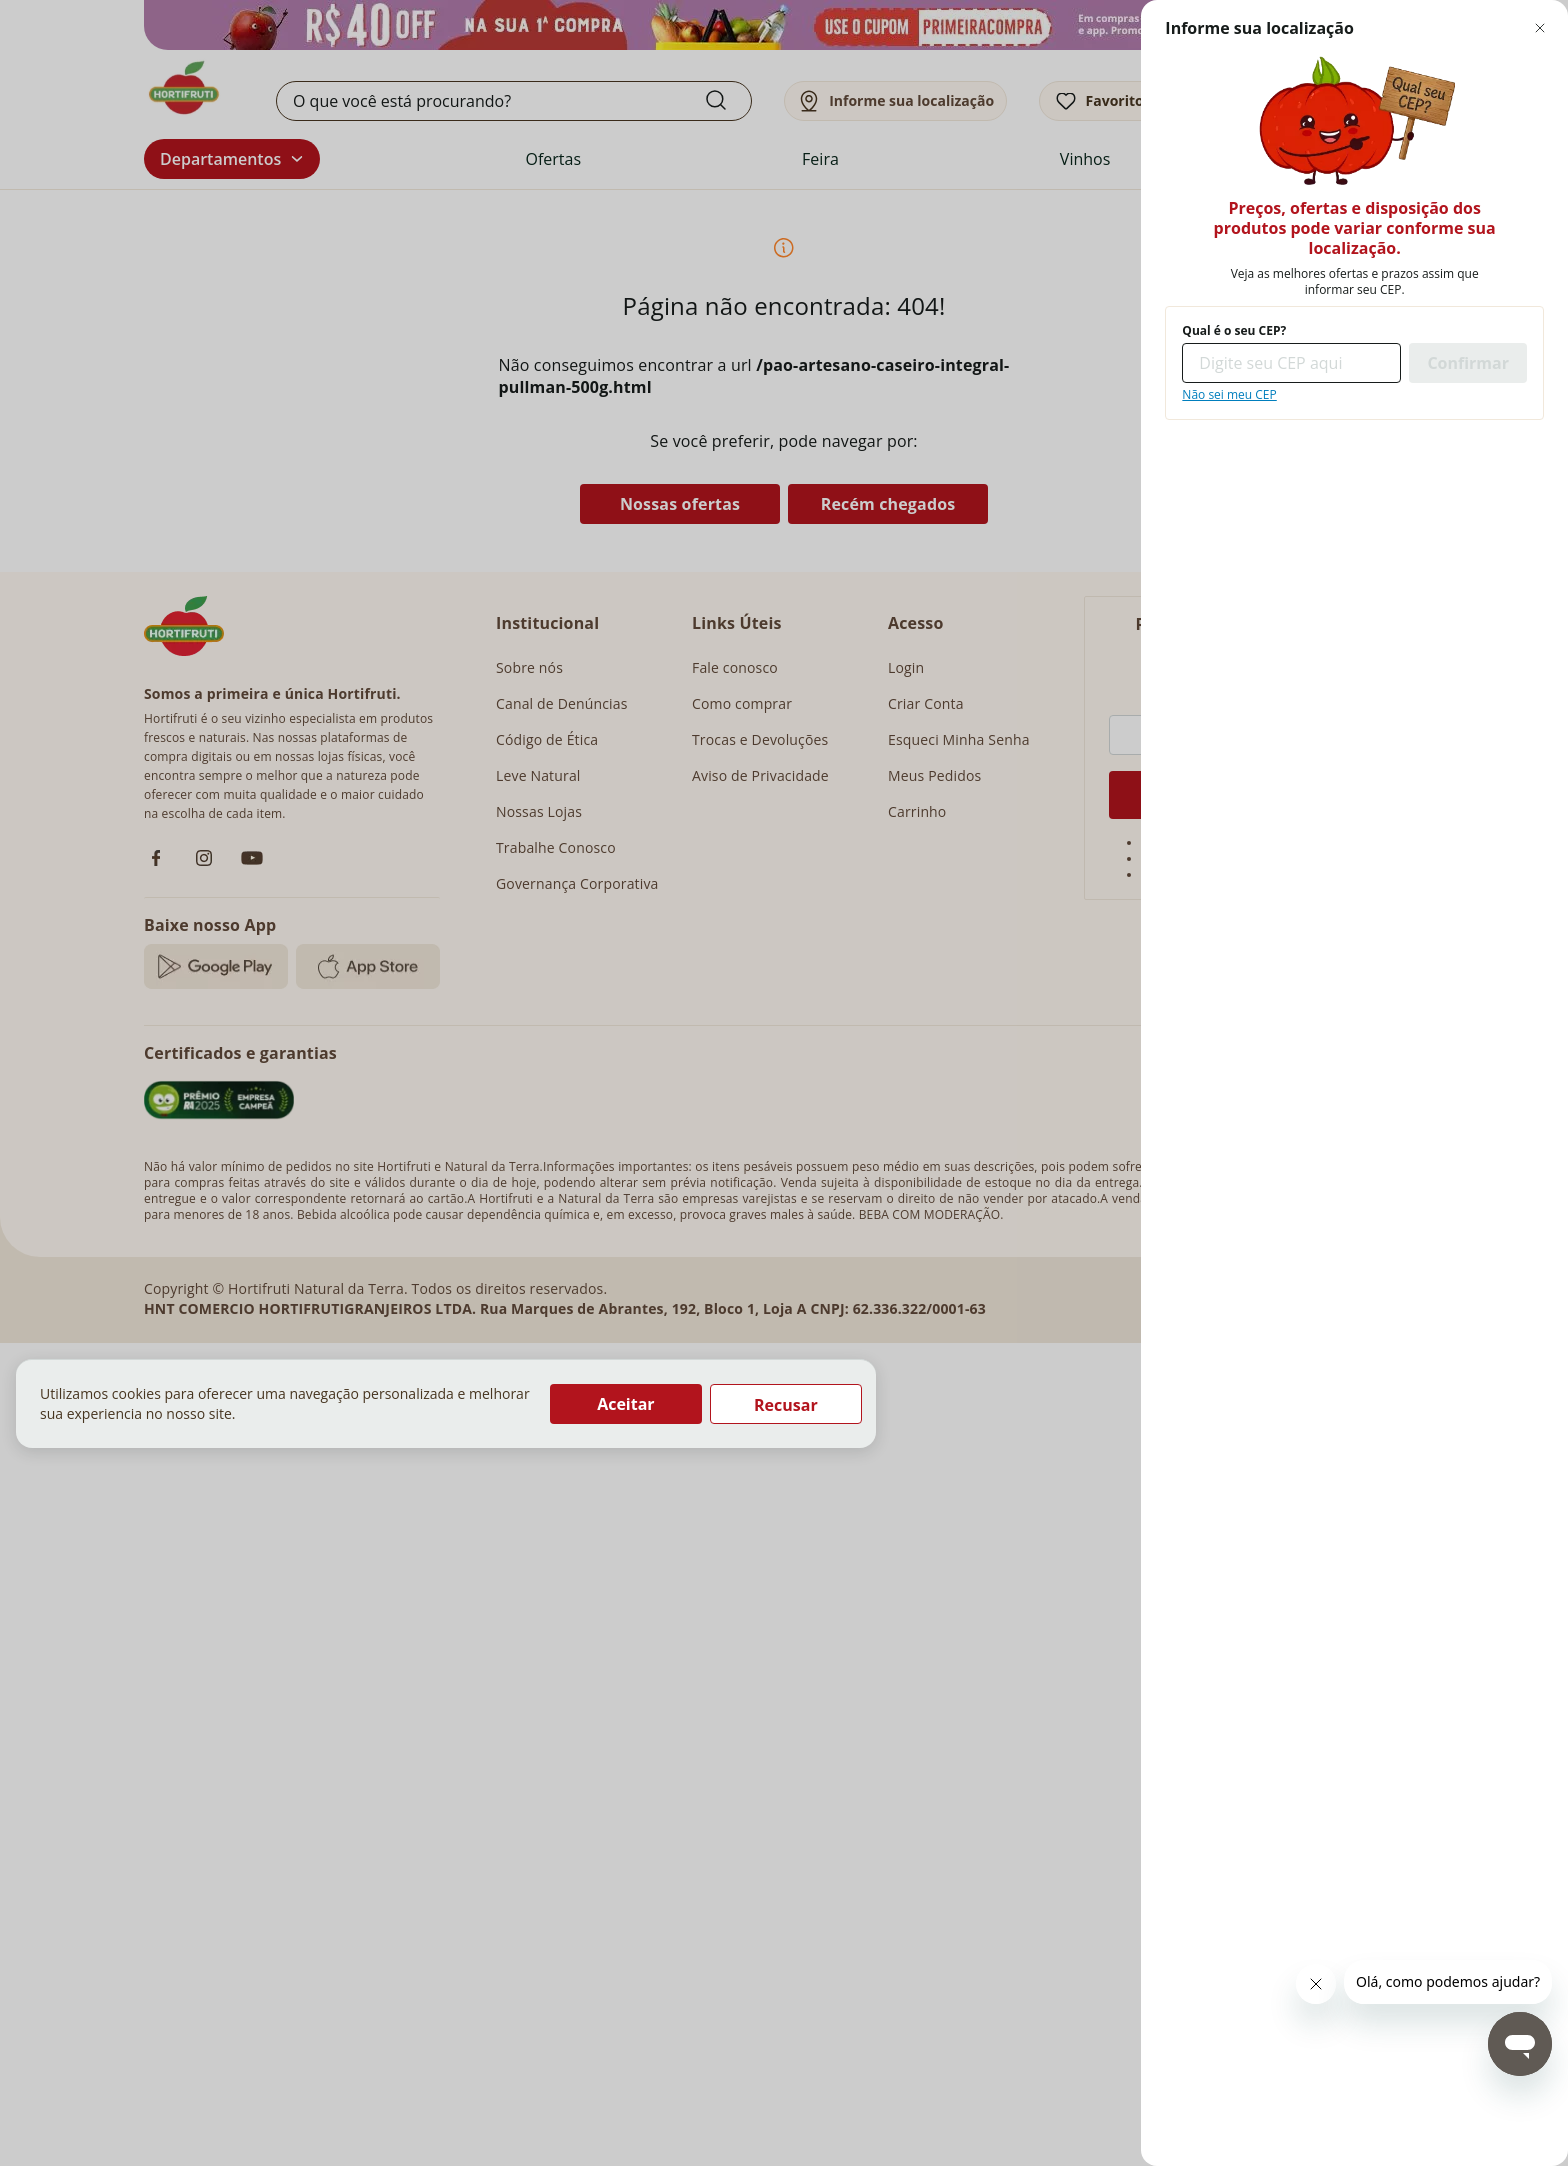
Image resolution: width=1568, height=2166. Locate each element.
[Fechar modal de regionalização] (1540, 28)
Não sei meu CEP (1229, 395)
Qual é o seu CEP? (1234, 331)
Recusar (786, 1405)
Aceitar (625, 1404)
